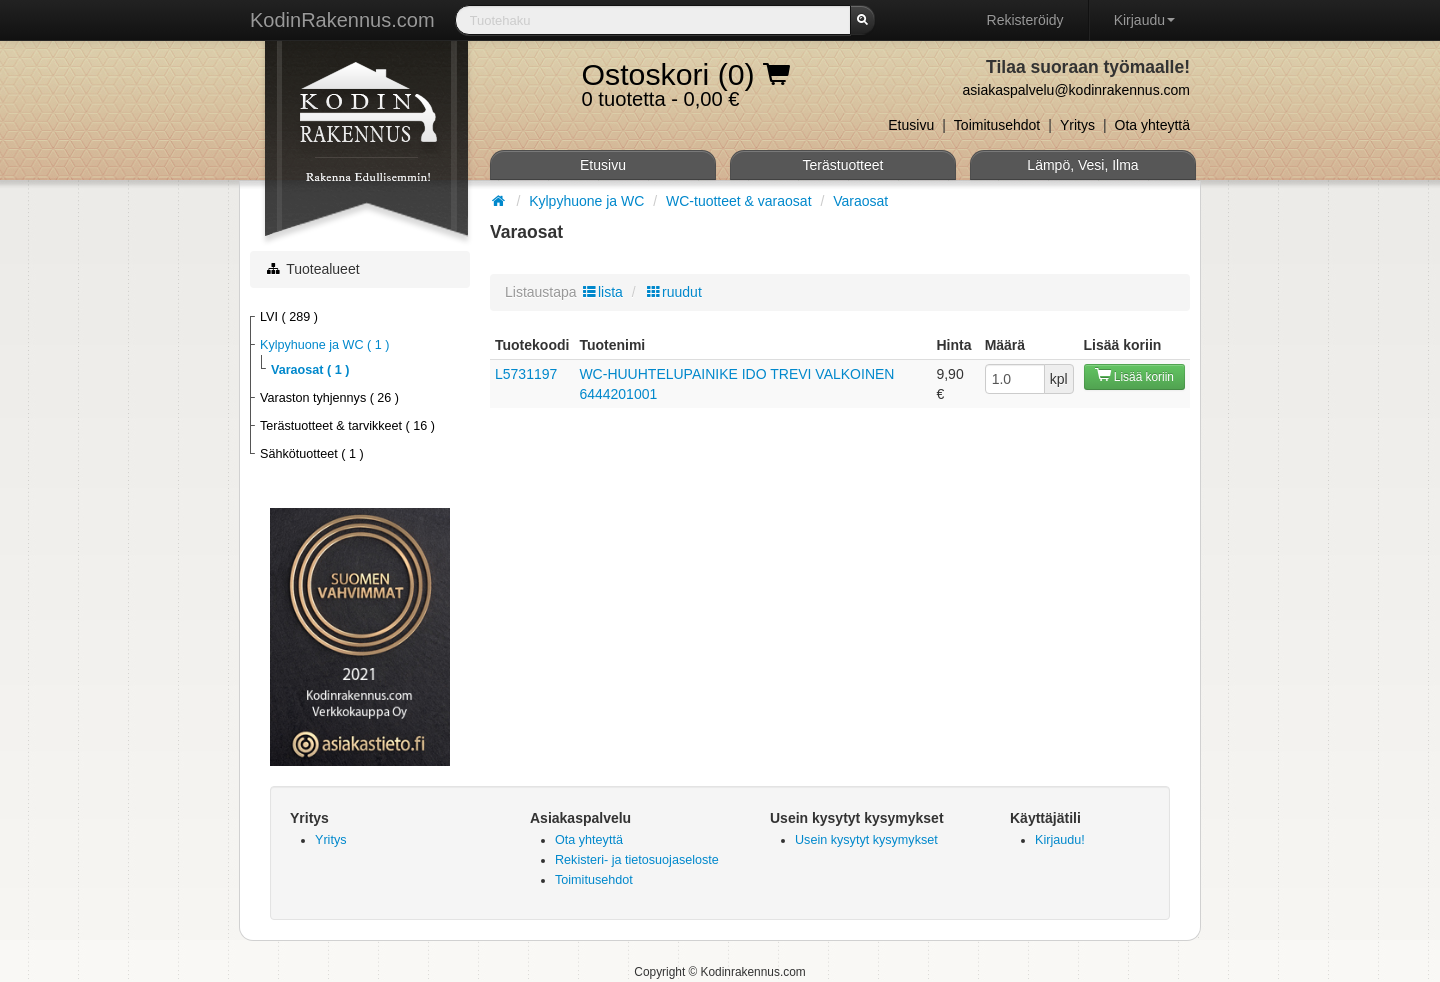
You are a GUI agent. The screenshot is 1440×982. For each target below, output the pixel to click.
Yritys (1077, 125)
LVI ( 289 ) (289, 317)
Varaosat (860, 201)
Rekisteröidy (1025, 20)
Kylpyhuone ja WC (588, 201)
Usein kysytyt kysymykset (866, 840)
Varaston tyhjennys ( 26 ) (329, 398)
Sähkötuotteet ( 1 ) (312, 454)
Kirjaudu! (1060, 840)
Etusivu (911, 125)
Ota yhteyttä (1152, 125)
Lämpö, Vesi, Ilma (1082, 165)
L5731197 (526, 374)
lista (602, 292)
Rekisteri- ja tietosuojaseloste (637, 860)
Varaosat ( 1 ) (310, 370)
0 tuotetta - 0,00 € (686, 79)
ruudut (673, 292)
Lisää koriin (1134, 375)
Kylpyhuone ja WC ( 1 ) (325, 345)
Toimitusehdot (997, 125)
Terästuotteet (843, 165)
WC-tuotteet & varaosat (740, 201)
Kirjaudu (1144, 20)
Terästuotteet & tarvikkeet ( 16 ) (347, 426)
